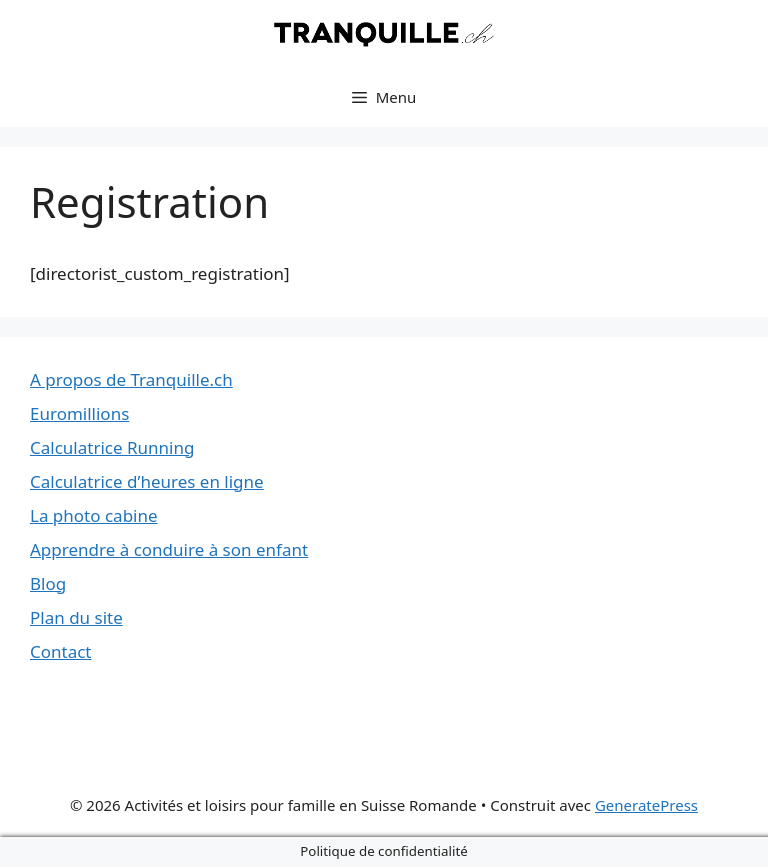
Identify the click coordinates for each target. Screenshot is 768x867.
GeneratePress (646, 805)
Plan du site (76, 617)
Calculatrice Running (112, 447)
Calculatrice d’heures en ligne (147, 481)
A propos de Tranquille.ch (131, 379)
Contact (61, 651)
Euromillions (79, 413)
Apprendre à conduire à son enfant (169, 549)
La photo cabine (94, 515)
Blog (48, 583)
